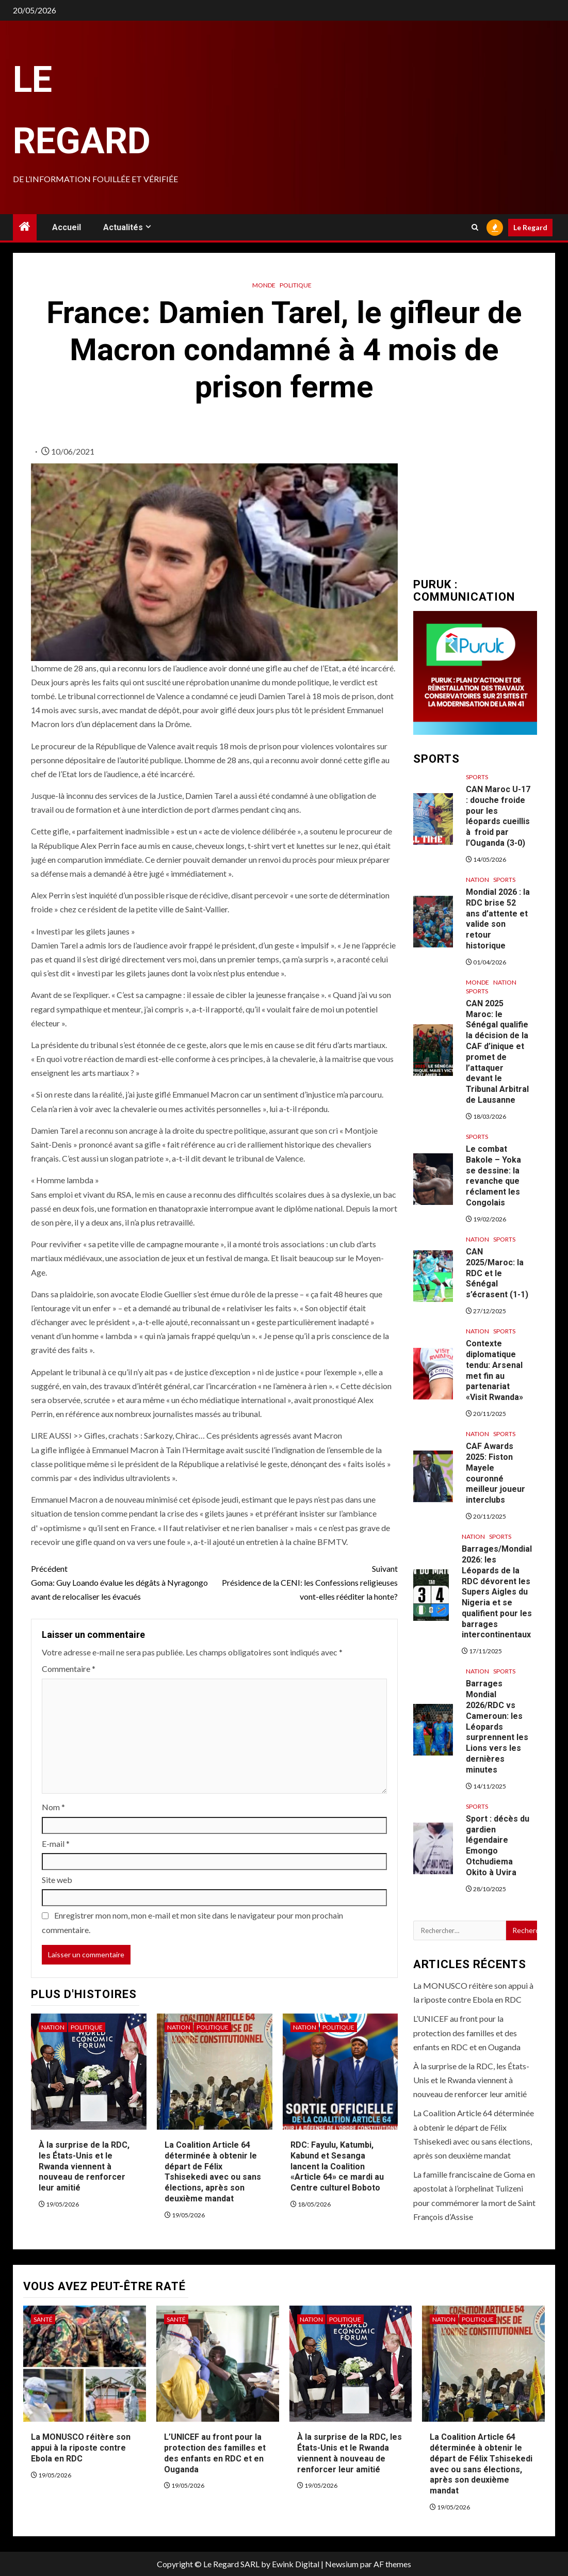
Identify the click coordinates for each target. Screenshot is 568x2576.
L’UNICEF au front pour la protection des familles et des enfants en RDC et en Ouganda (467, 2032)
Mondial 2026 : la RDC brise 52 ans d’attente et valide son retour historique (498, 919)
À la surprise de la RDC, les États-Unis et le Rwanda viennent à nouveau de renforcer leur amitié (84, 2166)
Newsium (342, 2564)
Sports (477, 777)
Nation (52, 2027)
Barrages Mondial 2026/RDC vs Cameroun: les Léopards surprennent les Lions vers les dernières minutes (497, 1726)
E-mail (56, 1843)
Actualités (123, 227)
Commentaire (68, 1668)
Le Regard (530, 227)
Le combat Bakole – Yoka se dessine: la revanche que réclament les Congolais (493, 1176)
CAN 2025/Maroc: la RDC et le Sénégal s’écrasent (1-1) (497, 1273)
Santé (43, 2319)
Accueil (66, 227)
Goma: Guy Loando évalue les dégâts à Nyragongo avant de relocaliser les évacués (123, 1581)
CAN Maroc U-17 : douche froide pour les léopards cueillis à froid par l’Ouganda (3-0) (498, 816)
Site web (57, 1880)
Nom (53, 1807)
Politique (296, 285)
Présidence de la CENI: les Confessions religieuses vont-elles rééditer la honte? (306, 1581)
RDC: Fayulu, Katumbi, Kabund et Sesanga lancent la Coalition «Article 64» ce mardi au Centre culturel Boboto (337, 2166)
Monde (263, 285)
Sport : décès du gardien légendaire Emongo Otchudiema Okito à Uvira (497, 1845)
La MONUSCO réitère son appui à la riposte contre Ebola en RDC (81, 2448)
